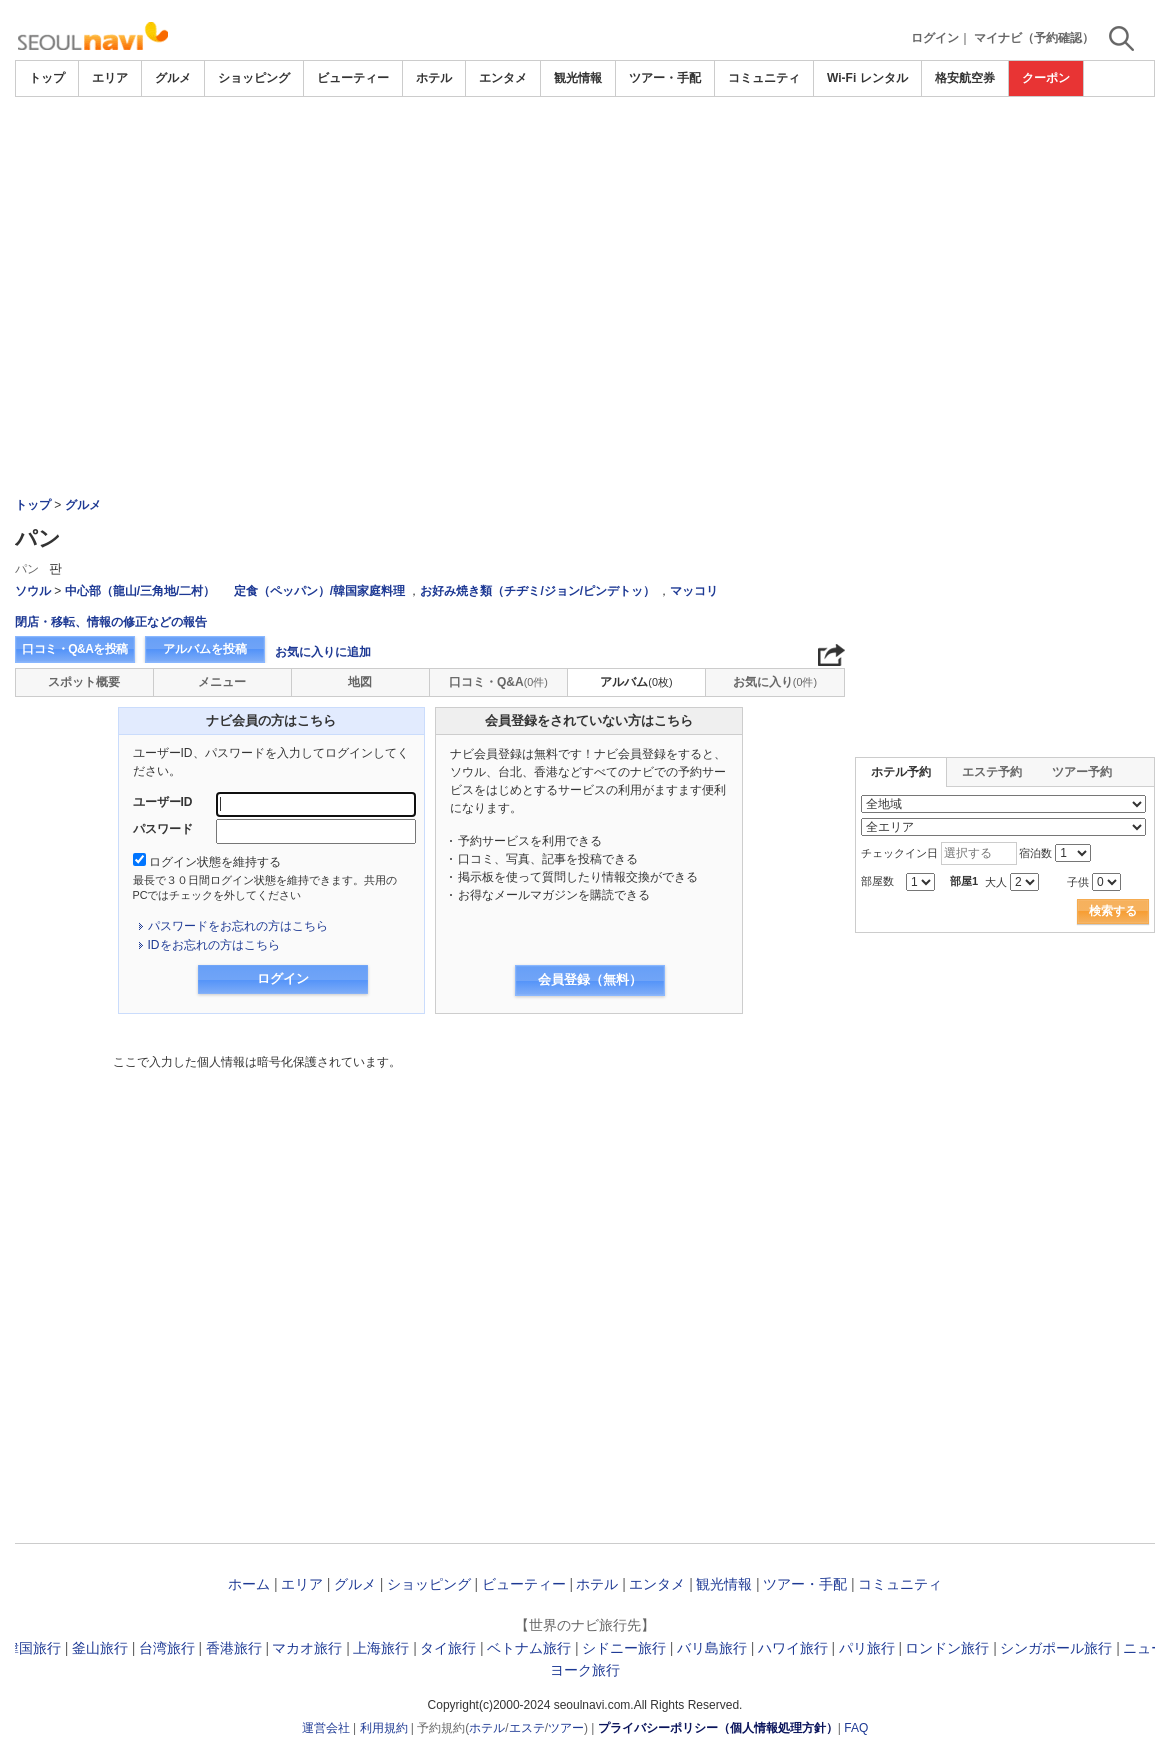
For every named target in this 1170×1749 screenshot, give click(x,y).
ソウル (33, 591)
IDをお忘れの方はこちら (214, 945)
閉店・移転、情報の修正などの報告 (111, 622)
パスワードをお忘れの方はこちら (238, 926)
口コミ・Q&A (498, 682)
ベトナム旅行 (529, 1648)
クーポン (1046, 78)
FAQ (856, 1728)
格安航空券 (965, 78)
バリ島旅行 (712, 1648)
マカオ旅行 (307, 1648)
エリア (110, 78)
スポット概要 (84, 682)
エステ (527, 1728)
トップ (47, 78)
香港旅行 (234, 1648)
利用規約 (384, 1728)
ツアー (566, 1728)
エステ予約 (992, 772)
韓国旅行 (33, 1648)
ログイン (935, 38)
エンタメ (503, 78)
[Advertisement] (585, 247)
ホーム (249, 1584)
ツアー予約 (1082, 772)
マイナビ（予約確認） (1034, 38)
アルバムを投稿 (205, 649)
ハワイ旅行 (793, 1648)
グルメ (173, 78)
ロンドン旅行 (947, 1648)
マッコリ (694, 591)
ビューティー (353, 78)
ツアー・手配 (665, 78)
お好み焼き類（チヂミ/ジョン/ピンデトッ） (537, 591)
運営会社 (326, 1728)
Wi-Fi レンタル (867, 78)
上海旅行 (381, 1648)
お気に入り (775, 682)
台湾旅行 (167, 1648)
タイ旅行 (448, 1648)
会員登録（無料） (590, 979)
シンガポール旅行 (1056, 1648)
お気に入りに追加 (323, 652)
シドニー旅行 (624, 1648)
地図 (360, 682)
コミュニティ (764, 78)
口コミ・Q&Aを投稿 (75, 649)
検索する (1113, 911)
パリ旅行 (867, 1648)
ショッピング (254, 78)
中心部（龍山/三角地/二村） (140, 591)
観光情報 (578, 78)
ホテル (434, 78)
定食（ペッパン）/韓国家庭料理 (319, 591)
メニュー (222, 682)
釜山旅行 (100, 1648)
